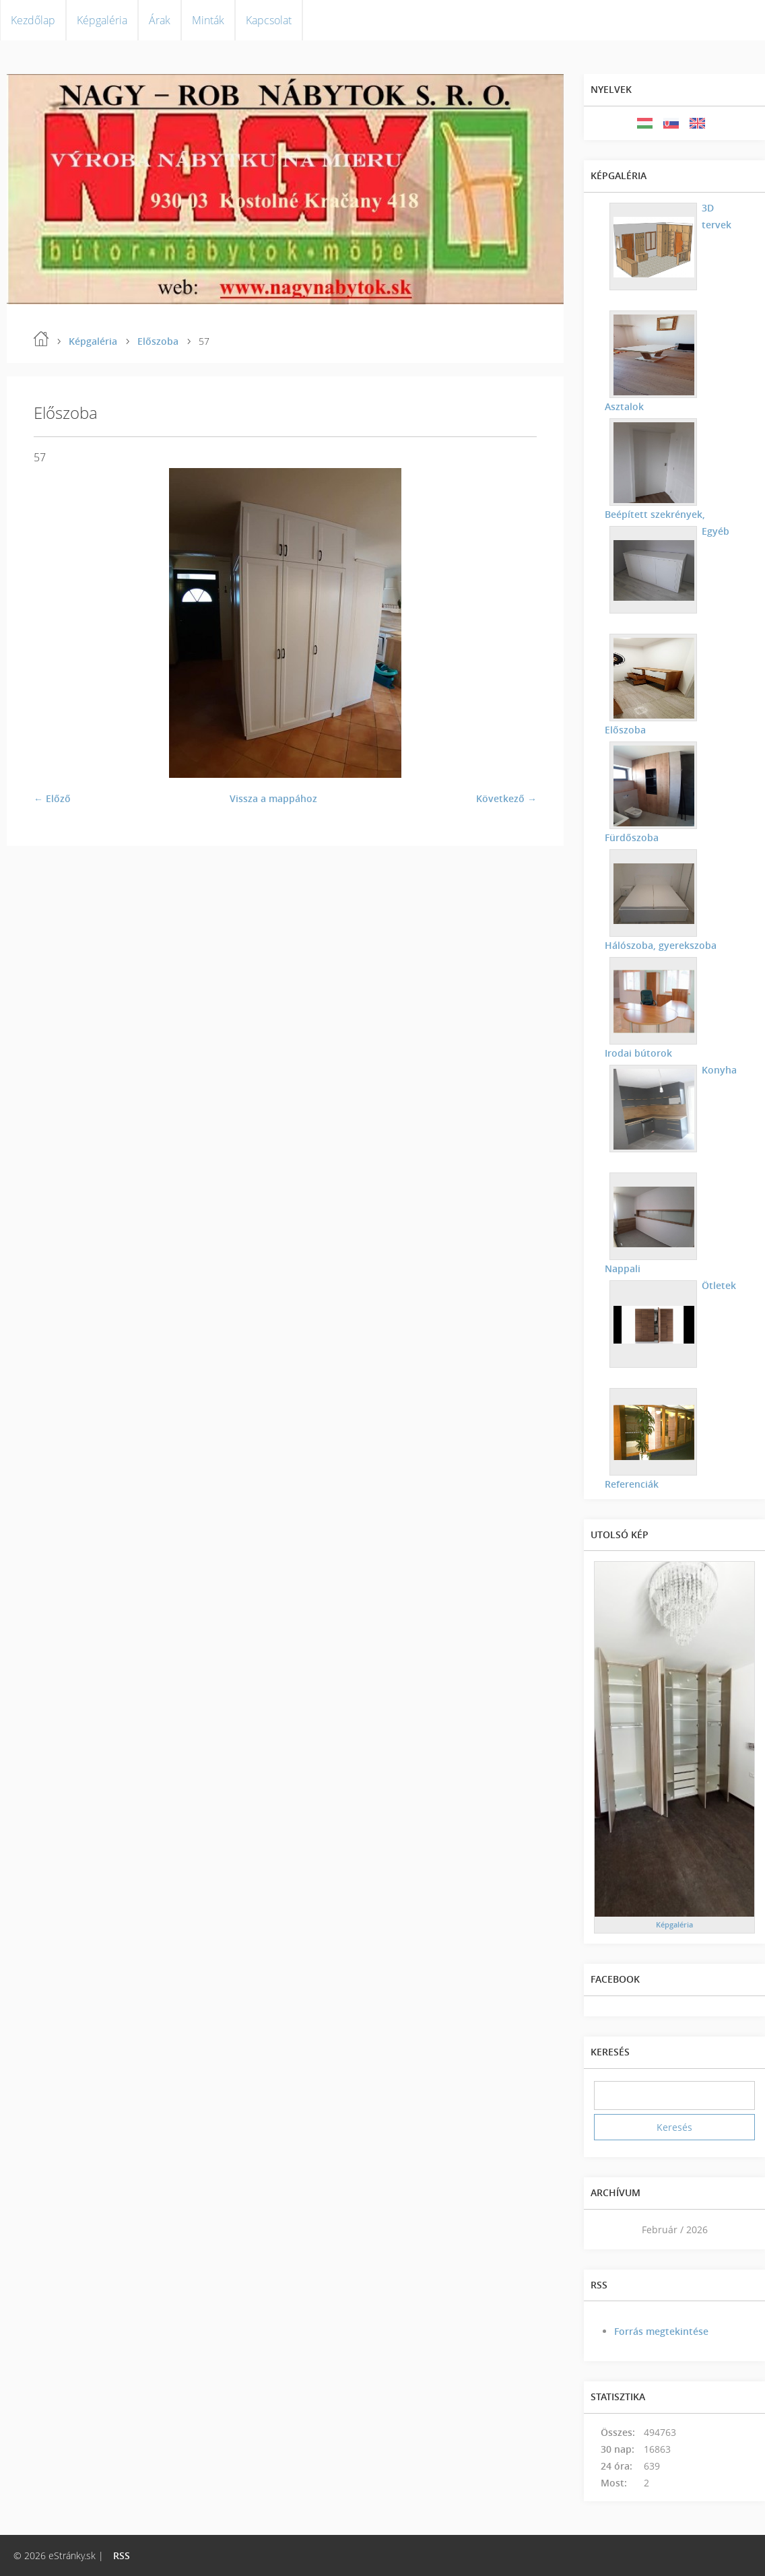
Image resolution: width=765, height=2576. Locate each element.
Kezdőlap (33, 20)
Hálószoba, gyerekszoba (660, 945)
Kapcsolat (269, 20)
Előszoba (157, 341)
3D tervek (716, 216)
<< (608, 2229)
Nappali (719, 1177)
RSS (121, 2555)
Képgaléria (102, 20)
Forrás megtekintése (661, 2331)
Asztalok (623, 406)
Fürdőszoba (631, 837)
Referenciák (631, 1484)
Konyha (718, 1069)
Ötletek (718, 1285)
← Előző (52, 798)
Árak (159, 20)
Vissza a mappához (273, 798)
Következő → (506, 798)
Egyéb (715, 531)
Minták (208, 20)
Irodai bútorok (637, 1053)
